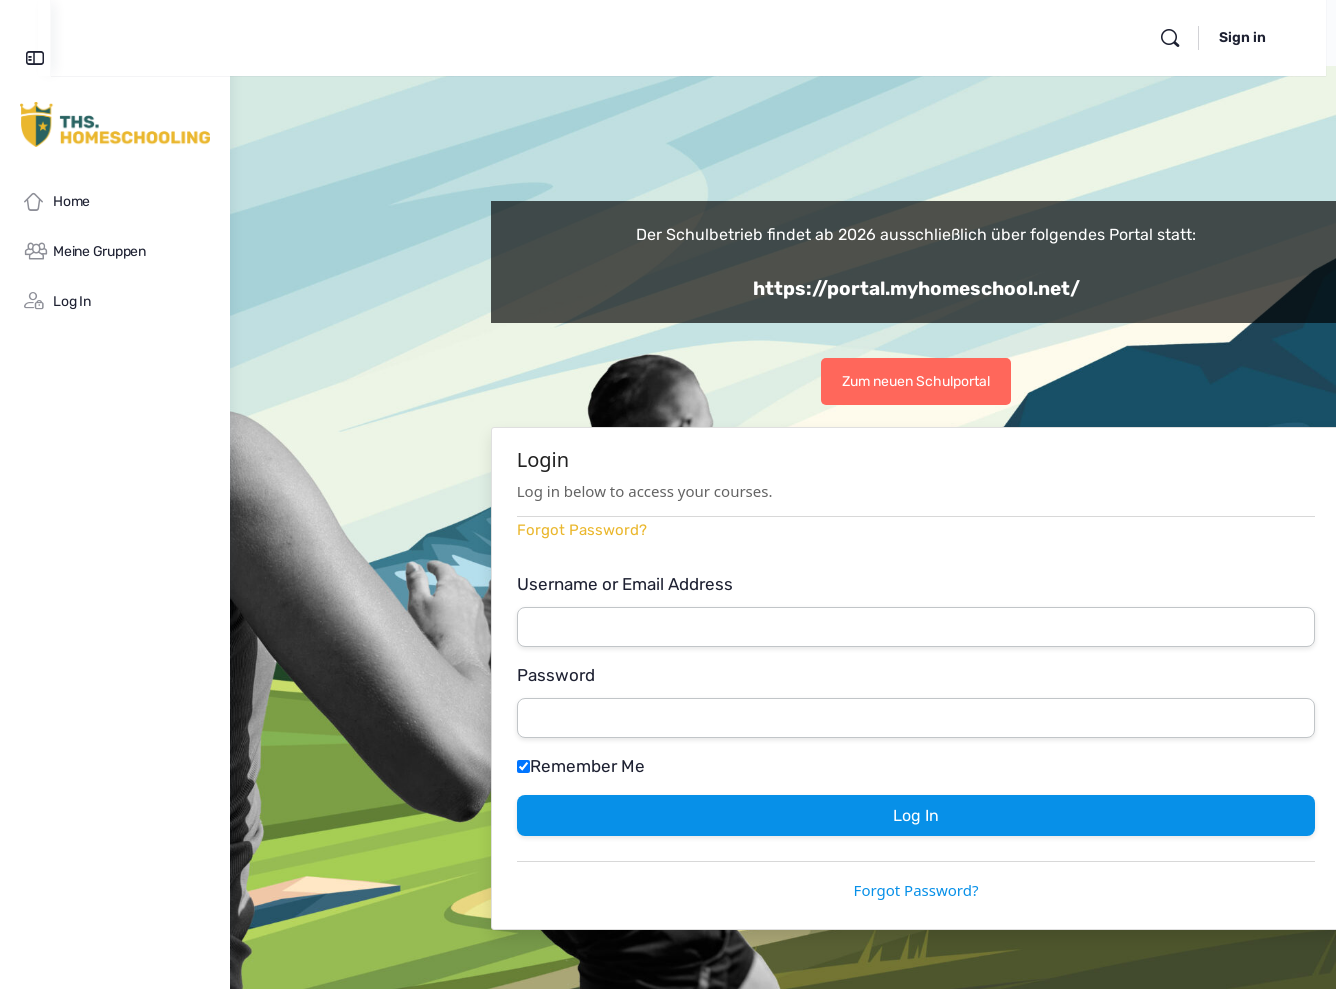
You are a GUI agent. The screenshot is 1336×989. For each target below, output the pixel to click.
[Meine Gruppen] (115, 252)
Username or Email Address (714, 584)
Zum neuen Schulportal (1006, 381)
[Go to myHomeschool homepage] (115, 124)
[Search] (1188, 38)
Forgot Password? (671, 530)
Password (645, 675)
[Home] (115, 202)
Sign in (1260, 37)
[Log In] (115, 302)
